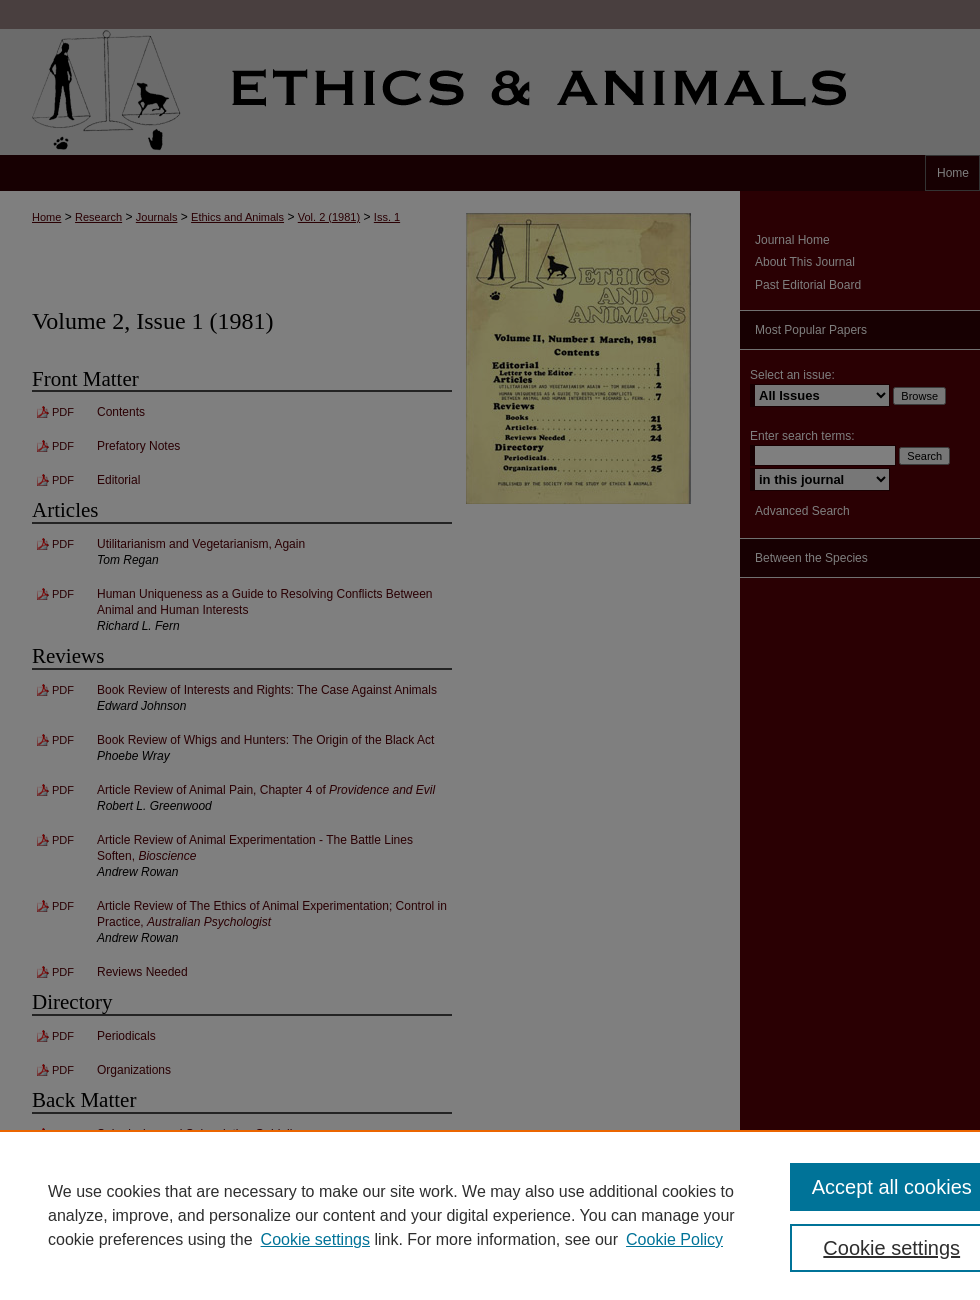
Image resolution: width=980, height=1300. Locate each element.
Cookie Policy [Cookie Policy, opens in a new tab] (674, 1239)
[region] (490, 1215)
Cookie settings (315, 1239)
